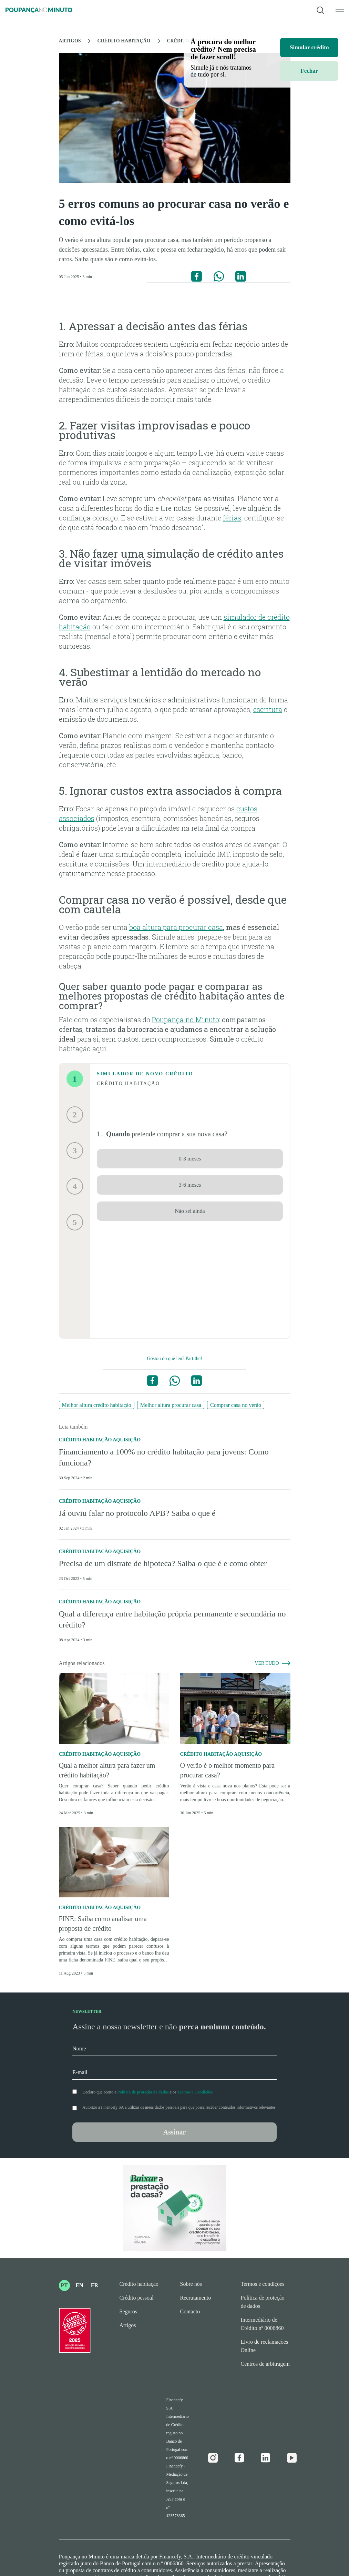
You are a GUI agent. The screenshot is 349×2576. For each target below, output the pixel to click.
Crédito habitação (139, 2284)
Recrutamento (195, 2298)
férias (232, 517)
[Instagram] (213, 2458)
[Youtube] (292, 2458)
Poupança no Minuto (185, 1019)
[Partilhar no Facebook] (196, 276)
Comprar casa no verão (235, 1405)
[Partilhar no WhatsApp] (218, 276)
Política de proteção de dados (143, 2092)
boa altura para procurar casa (176, 927)
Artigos (70, 40)
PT (64, 2285)
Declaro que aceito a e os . (148, 2092)
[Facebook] (239, 2458)
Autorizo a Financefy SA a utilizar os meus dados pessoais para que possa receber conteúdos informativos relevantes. (179, 2107)
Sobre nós (191, 2284)
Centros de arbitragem (265, 2364)
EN (79, 2285)
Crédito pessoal (137, 2298)
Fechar (309, 71)
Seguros (128, 2311)
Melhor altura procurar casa (170, 1405)
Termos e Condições (195, 2092)
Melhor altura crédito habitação (96, 1405)
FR (94, 2285)
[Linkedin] (265, 2458)
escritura (267, 709)
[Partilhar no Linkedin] (240, 276)
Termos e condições (263, 2284)
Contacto (190, 2311)
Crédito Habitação (124, 40)
